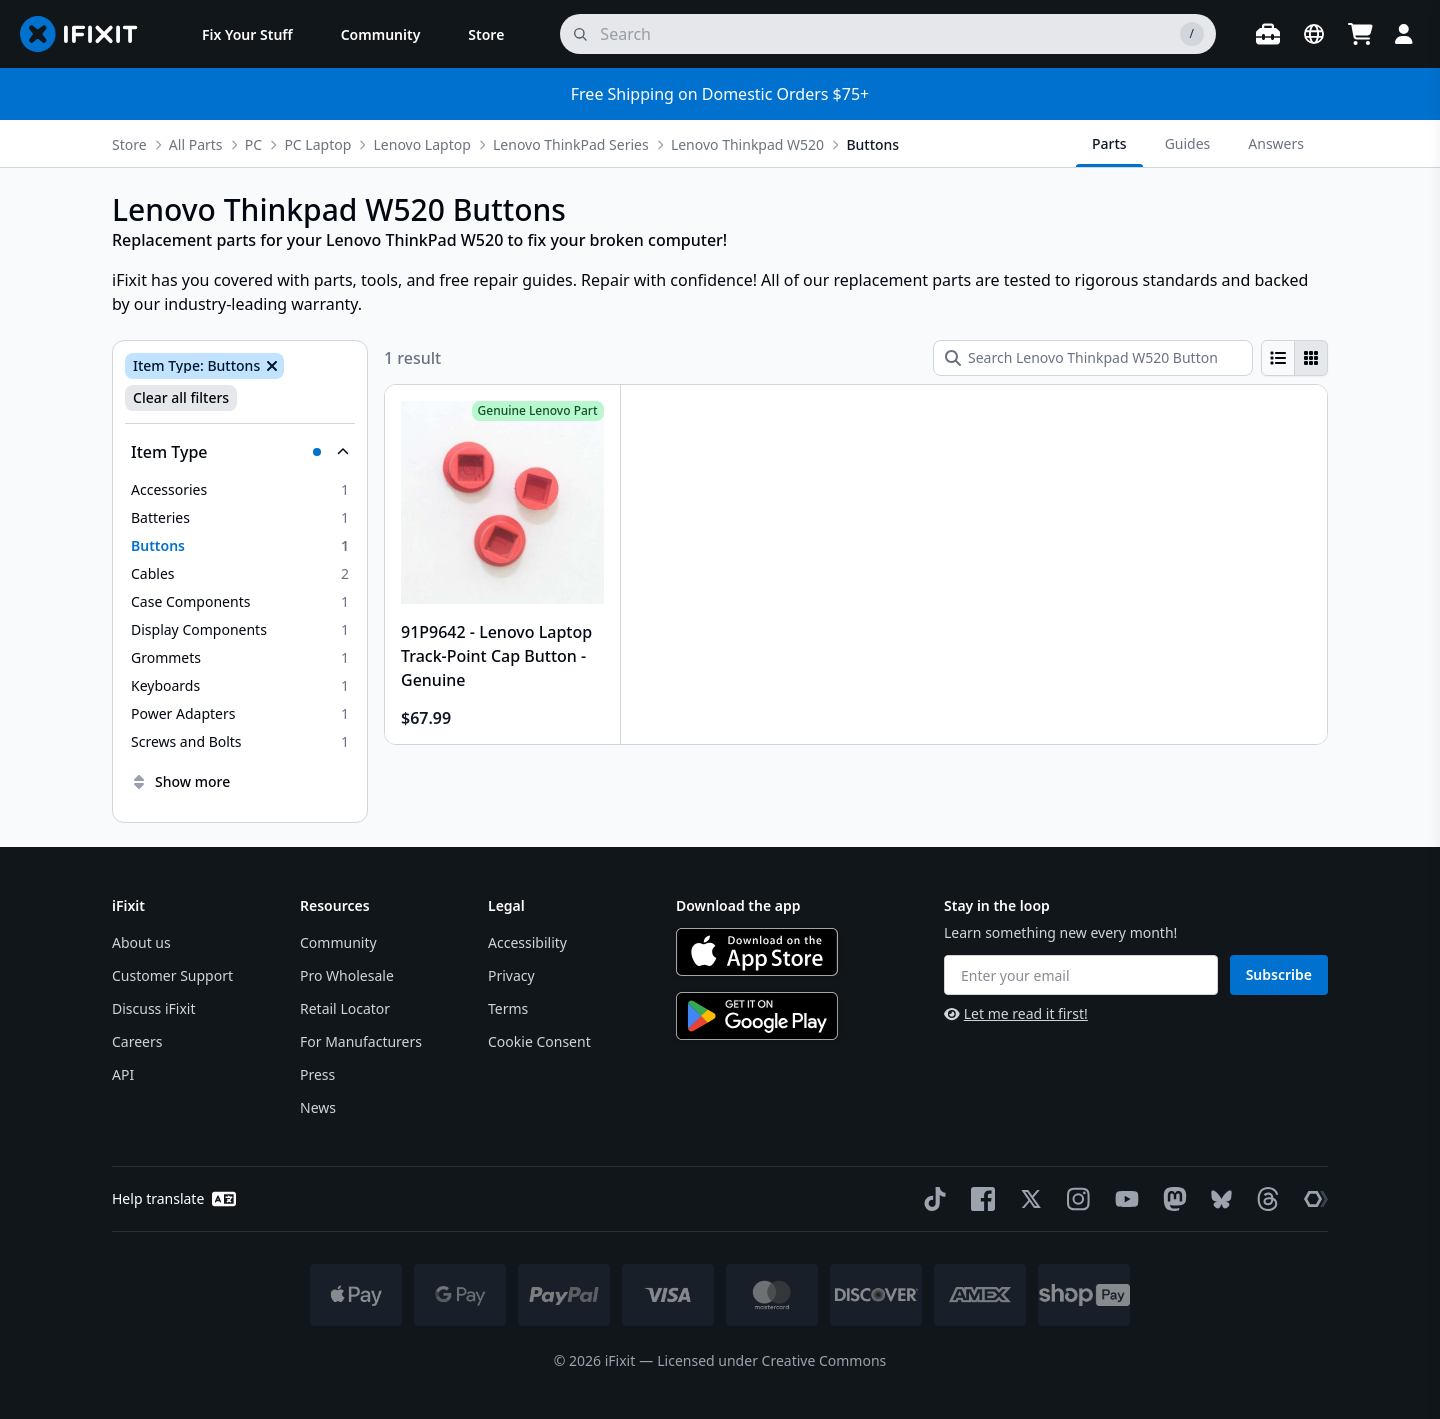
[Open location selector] (1314, 34)
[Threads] (1264, 1199)
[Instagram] (1075, 1199)
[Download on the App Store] (757, 952)
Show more (180, 781)
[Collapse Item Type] (240, 452)
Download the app (738, 905)
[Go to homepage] (87, 34)
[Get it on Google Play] (757, 1016)
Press (317, 1074)
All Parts (196, 144)
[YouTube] (1123, 1199)
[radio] (1278, 358)
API (123, 1074)
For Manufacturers (361, 1041)
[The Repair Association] (1312, 1199)
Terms (508, 1008)
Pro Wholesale (347, 975)
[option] (240, 490)
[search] (888, 34)
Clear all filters (181, 397)
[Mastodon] (1171, 1199)
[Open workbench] (1268, 34)
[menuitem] (247, 34)
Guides (1188, 143)
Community (338, 942)
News (318, 1107)
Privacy (511, 975)
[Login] (1404, 34)
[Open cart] (1360, 34)
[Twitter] (1027, 1199)
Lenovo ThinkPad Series (571, 144)
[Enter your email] (1081, 975)
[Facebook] (979, 1199)
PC (253, 144)
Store (129, 144)
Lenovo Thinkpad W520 (747, 144)
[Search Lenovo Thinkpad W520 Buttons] (1093, 358)
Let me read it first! (1016, 1013)
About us (141, 942)
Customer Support (172, 975)
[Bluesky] (1217, 1199)
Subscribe (1279, 974)
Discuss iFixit (154, 1008)
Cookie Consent (539, 1041)
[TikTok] (931, 1199)
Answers (1276, 143)
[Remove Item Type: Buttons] (270, 366)
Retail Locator (345, 1008)
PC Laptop (317, 144)
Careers (137, 1041)
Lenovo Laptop (422, 144)
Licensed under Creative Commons (771, 1360)
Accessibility (527, 942)
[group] (1294, 358)
